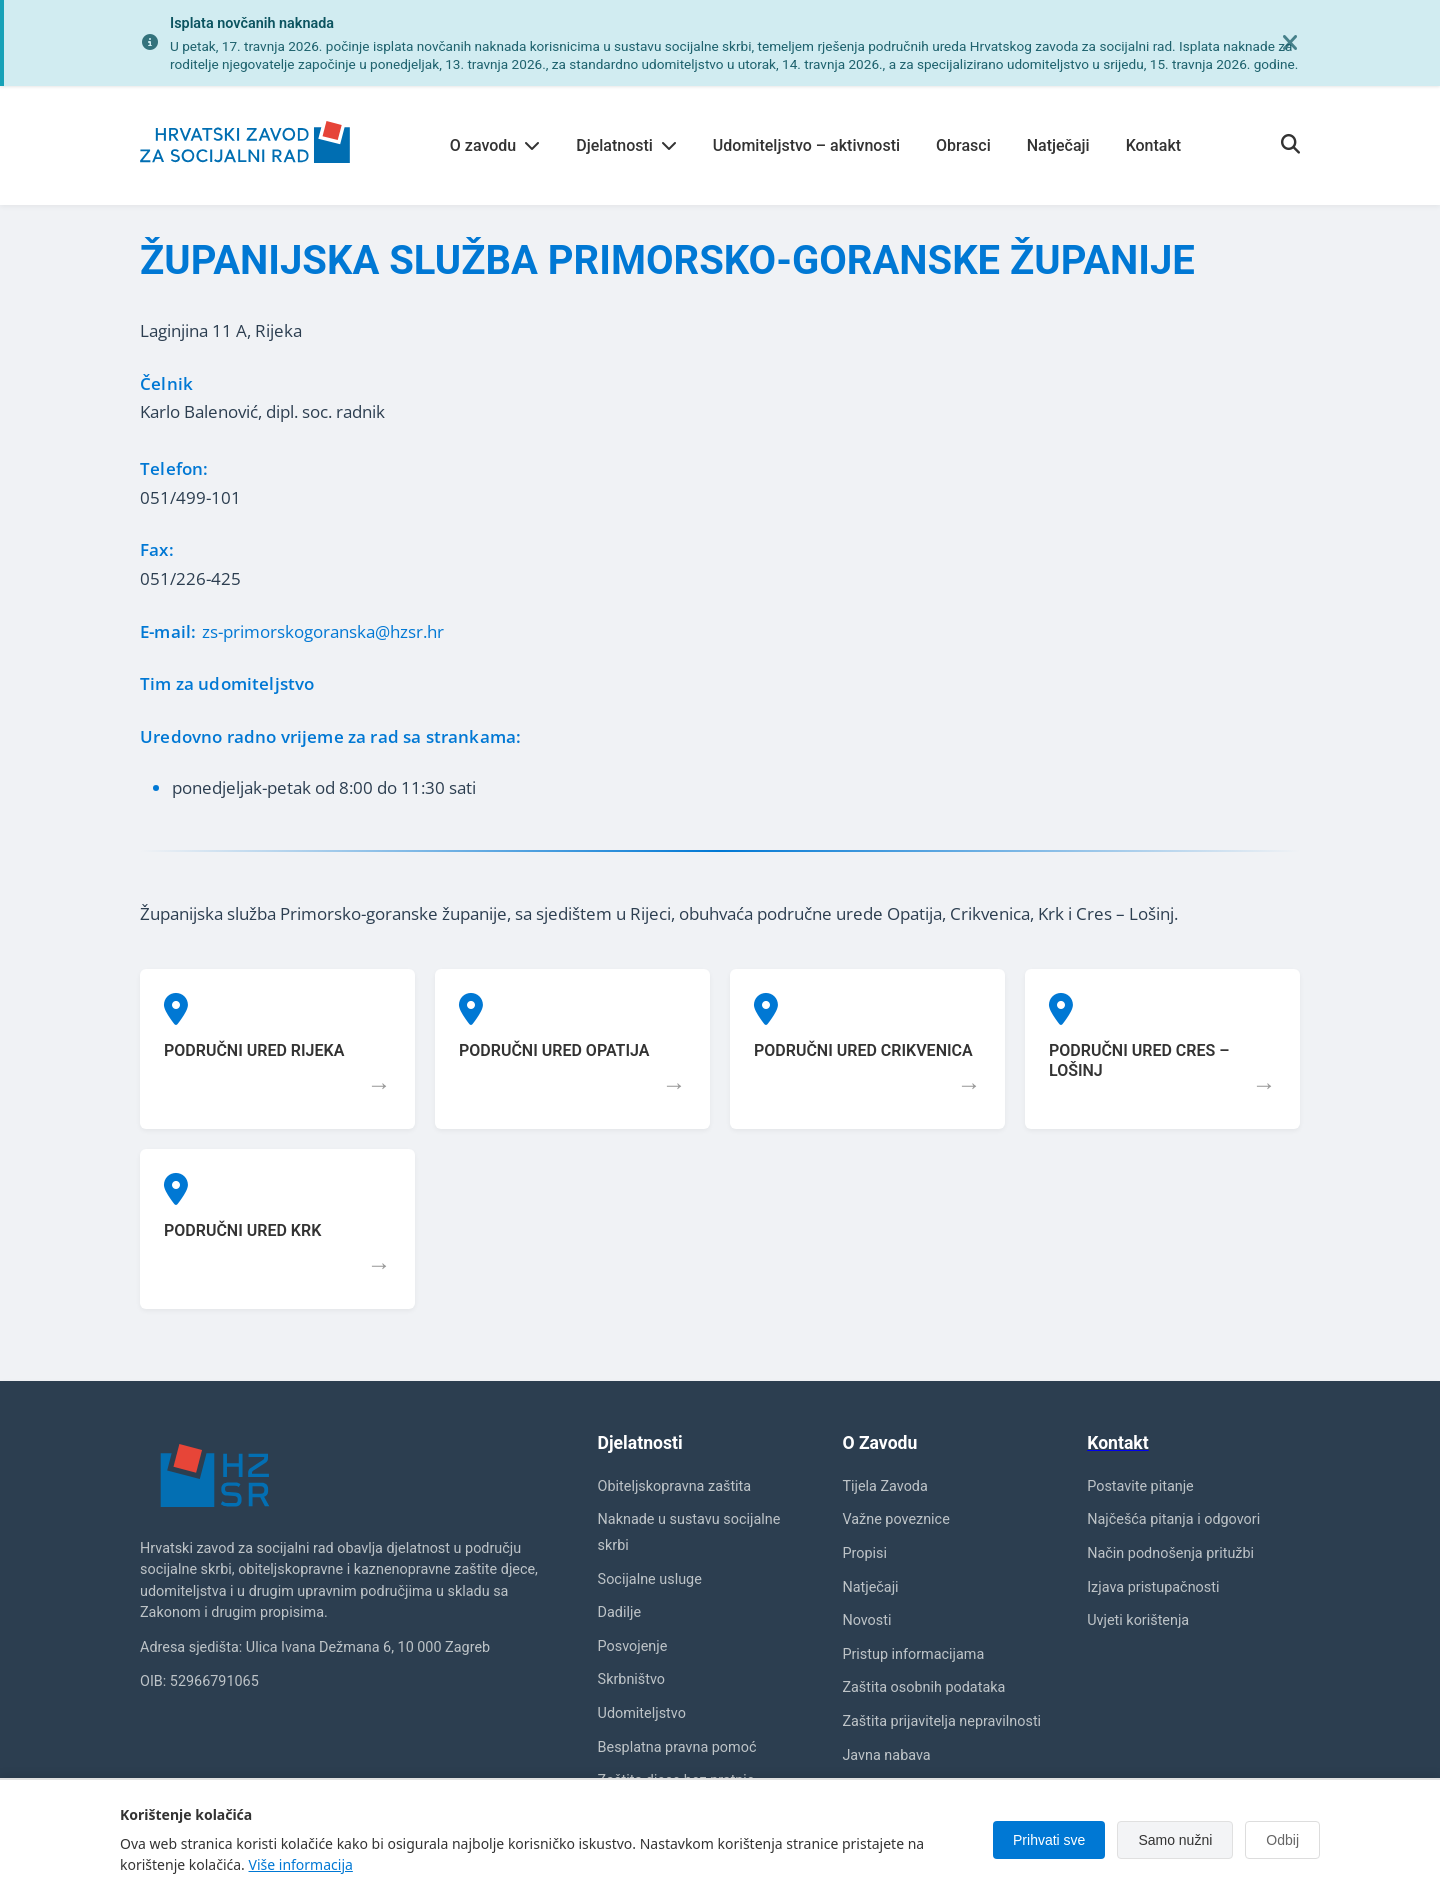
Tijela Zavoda (884, 1486)
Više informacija (301, 1864)
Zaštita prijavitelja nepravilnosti (941, 1721)
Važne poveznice (895, 1519)
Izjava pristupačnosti (1153, 1587)
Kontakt (1154, 145)
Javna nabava (886, 1755)
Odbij (1282, 1840)
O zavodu (495, 145)
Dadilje (619, 1612)
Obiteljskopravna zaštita (675, 1486)
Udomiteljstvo (642, 1713)
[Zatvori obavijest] (1290, 43)
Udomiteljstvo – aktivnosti (806, 145)
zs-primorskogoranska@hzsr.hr (323, 631)
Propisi (864, 1553)
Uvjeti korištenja (1138, 1620)
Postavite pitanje (1140, 1486)
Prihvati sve (1049, 1840)
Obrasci (963, 145)
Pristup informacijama (913, 1654)
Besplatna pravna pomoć (677, 1747)
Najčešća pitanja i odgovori (1173, 1519)
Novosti (866, 1620)
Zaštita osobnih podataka (923, 1687)
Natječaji (1058, 145)
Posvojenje (633, 1646)
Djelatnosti (626, 145)
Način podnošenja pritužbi (1170, 1553)
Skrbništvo (631, 1679)
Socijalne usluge (650, 1579)
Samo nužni (1175, 1840)
